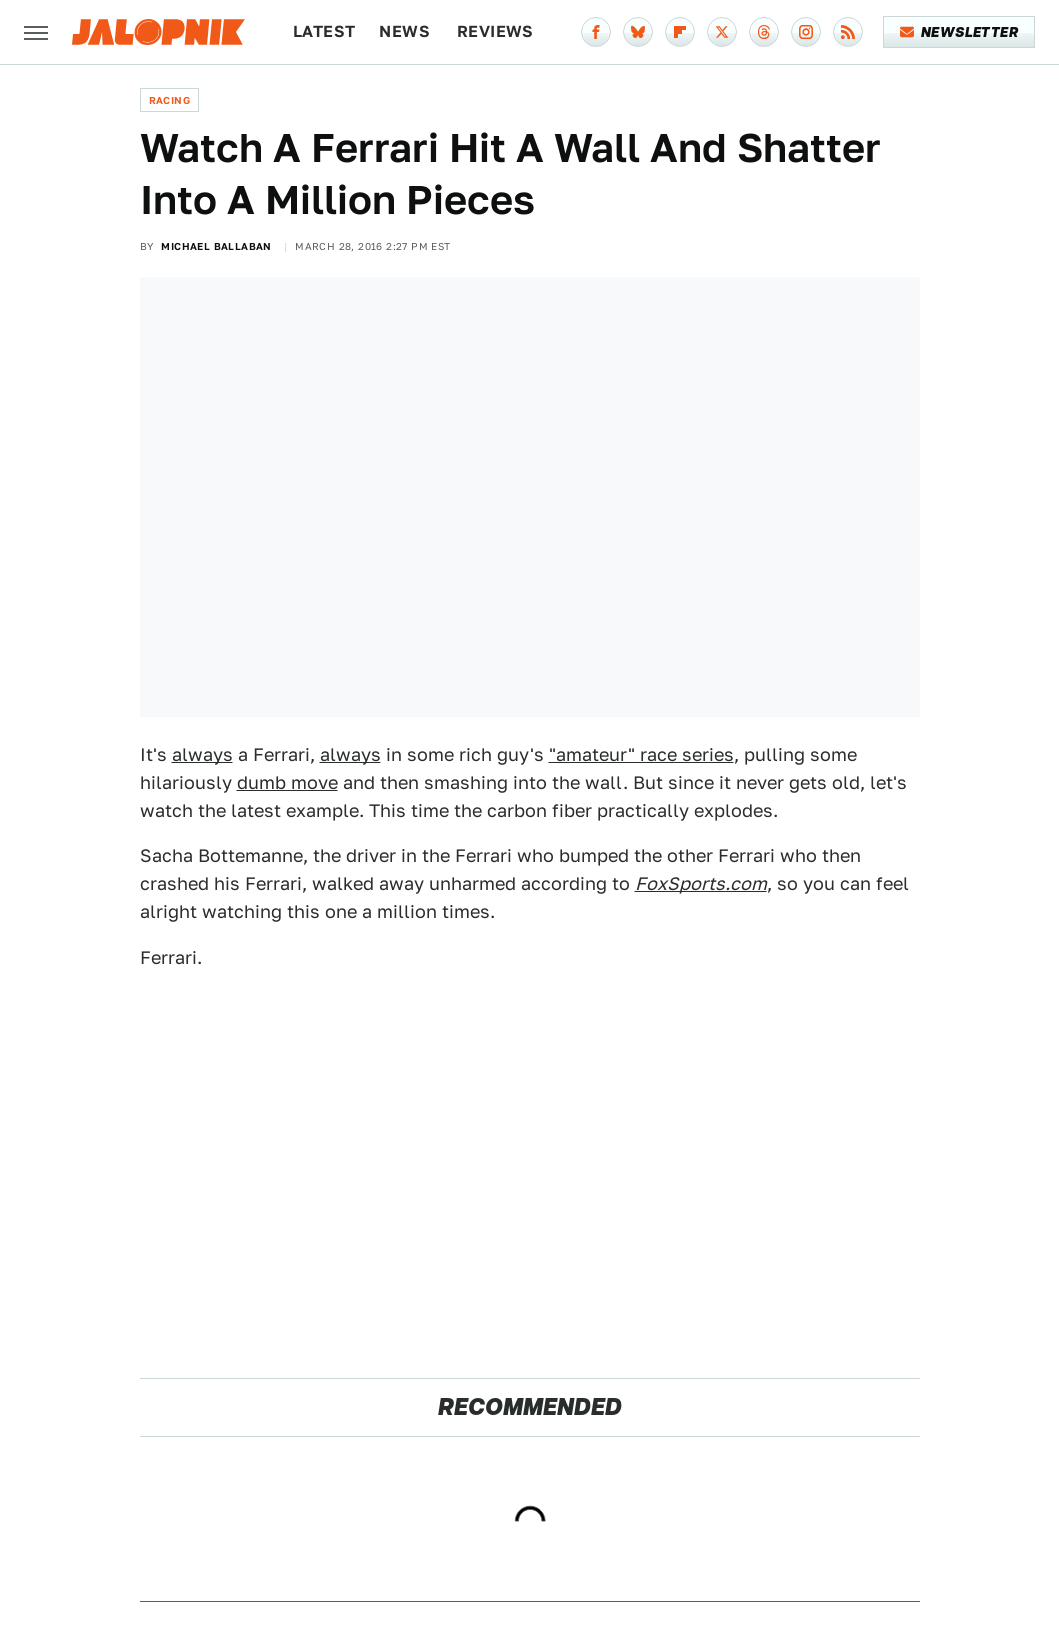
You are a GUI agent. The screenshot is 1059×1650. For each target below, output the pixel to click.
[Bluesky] (638, 32)
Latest (324, 31)
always (202, 754)
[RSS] (848, 32)
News (404, 31)
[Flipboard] (680, 32)
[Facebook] (596, 32)
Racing (169, 100)
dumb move (287, 782)
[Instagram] (806, 32)
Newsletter (959, 32)
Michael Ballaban (216, 246)
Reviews (495, 31)
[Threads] (764, 32)
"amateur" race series (641, 754)
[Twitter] (722, 32)
